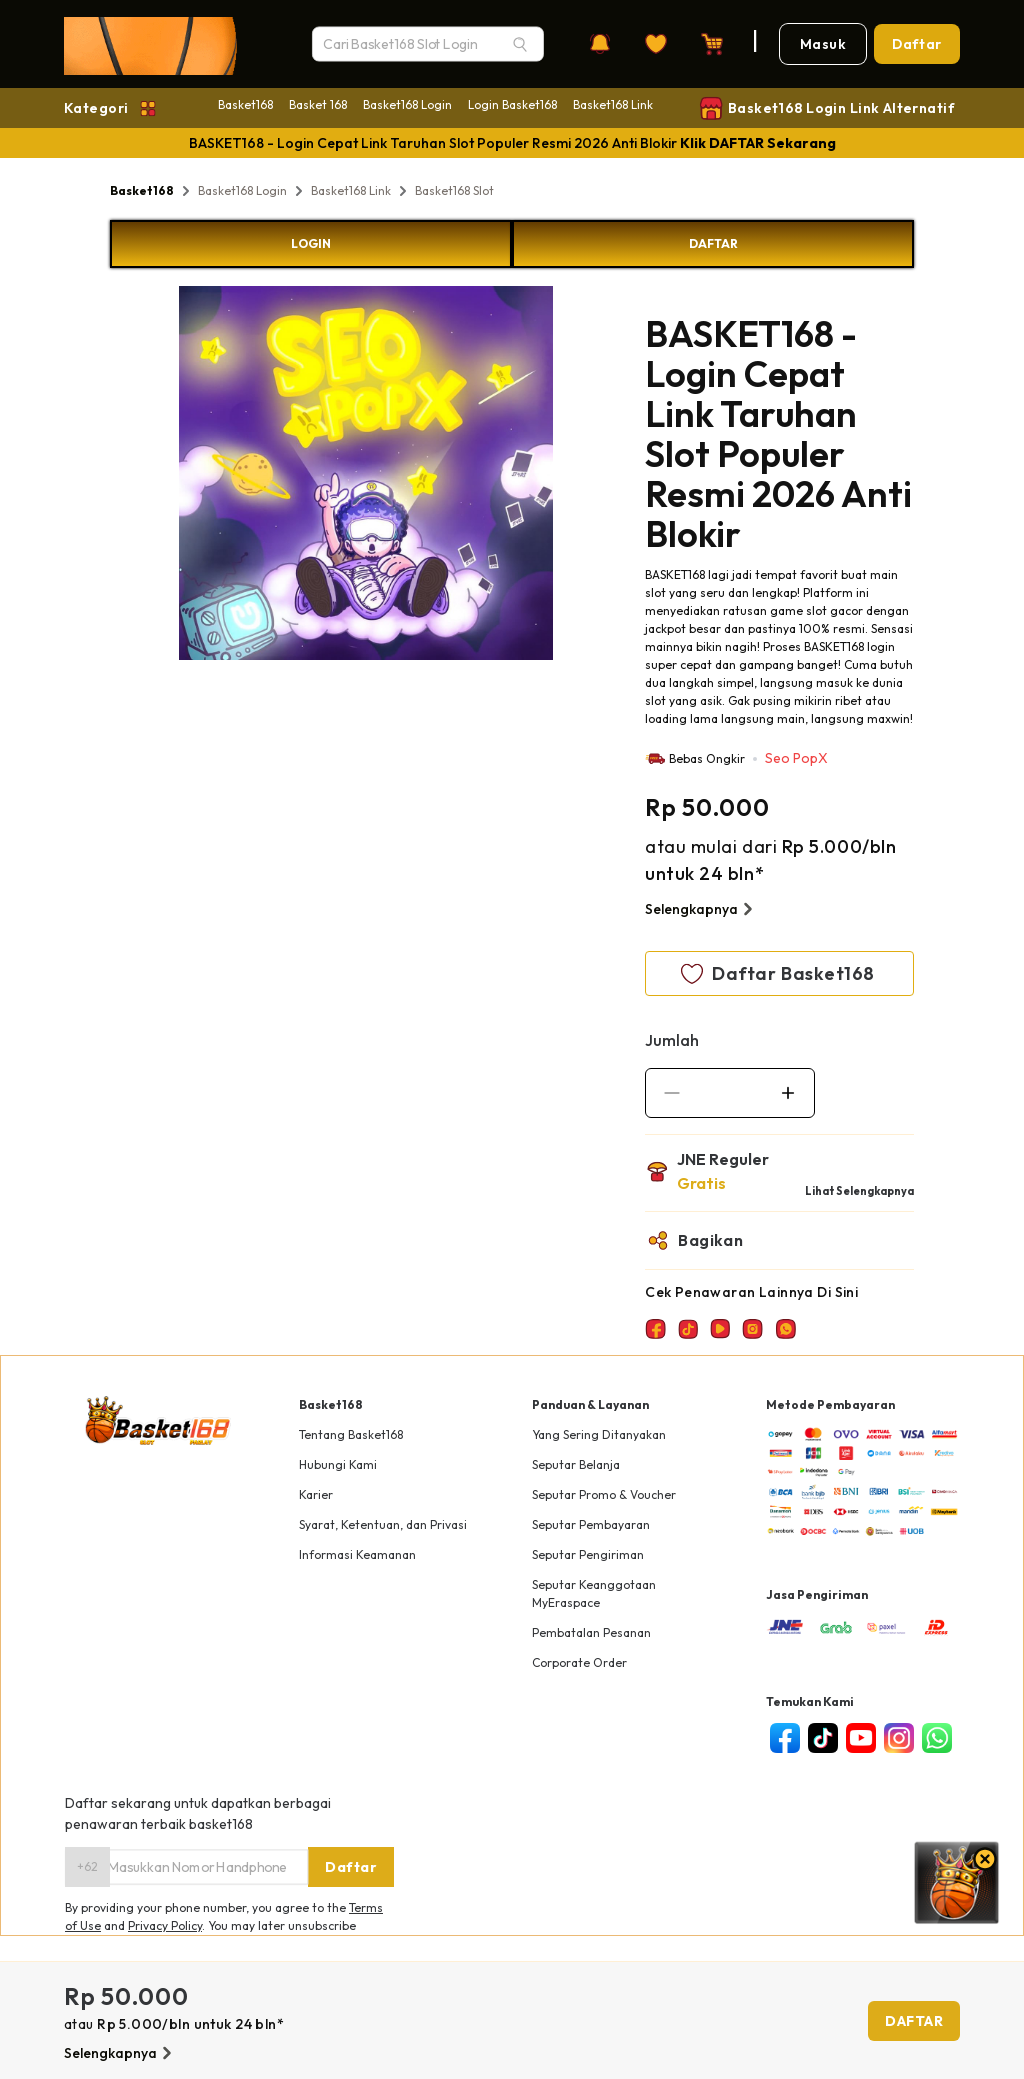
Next (568, 476)
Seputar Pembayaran (591, 1524)
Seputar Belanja (576, 1464)
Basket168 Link (613, 104)
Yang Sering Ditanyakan (599, 1434)
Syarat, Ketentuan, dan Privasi (383, 1524)
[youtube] (861, 1738)
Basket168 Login (407, 104)
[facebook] (785, 1738)
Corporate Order (579, 1662)
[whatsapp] (937, 1738)
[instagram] (899, 1738)
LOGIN (311, 243)
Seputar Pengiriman (588, 1554)
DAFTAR (713, 243)
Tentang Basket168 (351, 1434)
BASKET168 (675, 574)
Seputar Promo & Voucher (604, 1494)
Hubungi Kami (338, 1464)
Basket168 (245, 104)
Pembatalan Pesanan (591, 1632)
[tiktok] (823, 1738)
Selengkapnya (701, 909)
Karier (316, 1494)
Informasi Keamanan (357, 1554)
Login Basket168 (512, 104)
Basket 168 (318, 104)
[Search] (520, 44)
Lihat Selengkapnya (859, 1191)
